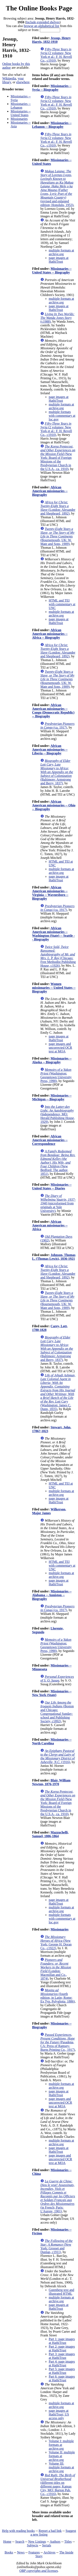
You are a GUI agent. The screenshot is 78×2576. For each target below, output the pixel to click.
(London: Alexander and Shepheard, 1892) (57, 507)
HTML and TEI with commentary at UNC (62, 604)
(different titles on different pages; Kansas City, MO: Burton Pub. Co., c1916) (57, 2484)
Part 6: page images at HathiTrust (62, 2378)
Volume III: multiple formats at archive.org (61, 2467)
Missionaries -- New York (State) (52, 1693)
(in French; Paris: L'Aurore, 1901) (57, 2196)
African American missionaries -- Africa (50, 1225)
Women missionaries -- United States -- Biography (54, 987)
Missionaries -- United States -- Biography (52, 270)
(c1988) (57, 317)
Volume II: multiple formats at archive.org (62, 2456)
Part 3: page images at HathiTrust (62, 2356)
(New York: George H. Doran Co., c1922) (56, 1942)
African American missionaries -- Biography (50, 490)
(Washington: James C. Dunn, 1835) (57, 1392)
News (21, 2552)
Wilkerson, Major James (49, 1511)
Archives (49, 2552)
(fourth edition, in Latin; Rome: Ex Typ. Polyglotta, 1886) (57, 1995)
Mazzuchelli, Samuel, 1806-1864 (50, 1834)
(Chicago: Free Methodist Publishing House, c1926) (58, 956)
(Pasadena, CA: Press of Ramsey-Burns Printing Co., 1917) (57, 2042)
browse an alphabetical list (41, 26)
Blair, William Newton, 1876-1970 (51, 1782)
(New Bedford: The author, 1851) (57, 1162)
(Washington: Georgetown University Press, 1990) (56, 1075)
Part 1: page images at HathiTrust (62, 2341)
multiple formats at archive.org (61, 252)
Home (7, 2541)
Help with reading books (18, 2530)
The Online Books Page (39, 8)
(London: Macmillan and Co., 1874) (55, 1969)
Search (19, 2541)
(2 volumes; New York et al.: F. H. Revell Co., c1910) (56, 54)
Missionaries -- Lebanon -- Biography (52, 124)
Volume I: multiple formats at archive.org (61, 2444)
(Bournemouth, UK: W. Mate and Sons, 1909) (57, 536)
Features (34, 2552)
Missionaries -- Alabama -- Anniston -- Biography (52, 1595)
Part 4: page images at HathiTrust (62, 2363)
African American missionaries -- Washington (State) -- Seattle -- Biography (53, 933)
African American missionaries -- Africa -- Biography (50, 633)
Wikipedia (9, 78)
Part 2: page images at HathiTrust (62, 2348)
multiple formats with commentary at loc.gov (62, 415)
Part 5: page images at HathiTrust (62, 2370)
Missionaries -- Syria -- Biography (52, 87)
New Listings (37, 2541)
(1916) (57, 1756)
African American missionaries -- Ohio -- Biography (53, 805)
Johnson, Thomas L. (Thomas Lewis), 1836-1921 (54, 1256)
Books (9, 2552)
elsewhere (23, 82)
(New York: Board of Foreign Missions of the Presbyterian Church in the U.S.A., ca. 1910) (57, 458)
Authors (55, 2541)
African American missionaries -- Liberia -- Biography (50, 749)
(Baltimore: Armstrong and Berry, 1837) (56, 772)
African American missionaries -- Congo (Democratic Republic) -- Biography (53, 710)
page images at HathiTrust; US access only (59, 2414)
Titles (68, 2541)
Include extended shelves (42, 22)
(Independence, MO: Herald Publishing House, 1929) (57, 1114)
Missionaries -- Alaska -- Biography (52, 1060)
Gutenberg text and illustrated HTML (61, 2291)
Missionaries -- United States (21, 113)
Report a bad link (50, 2530)
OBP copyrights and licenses (38, 2570)
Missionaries (19, 119)
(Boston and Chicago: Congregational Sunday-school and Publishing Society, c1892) (57, 1712)
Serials (46, 2545)
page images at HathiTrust (58, 259)
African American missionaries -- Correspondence (50, 1140)
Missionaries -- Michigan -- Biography (52, 1097)
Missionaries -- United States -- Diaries (52, 1186)
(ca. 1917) (57, 725)
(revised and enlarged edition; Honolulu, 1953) (56, 188)
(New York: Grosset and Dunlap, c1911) (56, 2246)
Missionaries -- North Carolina (52, 1741)
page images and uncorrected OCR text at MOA (60, 1047)
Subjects (32, 2545)
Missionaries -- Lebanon (21, 105)
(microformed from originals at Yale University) (58, 1203)
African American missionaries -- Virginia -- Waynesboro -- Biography (50, 893)
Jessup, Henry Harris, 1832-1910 (51, 40)
